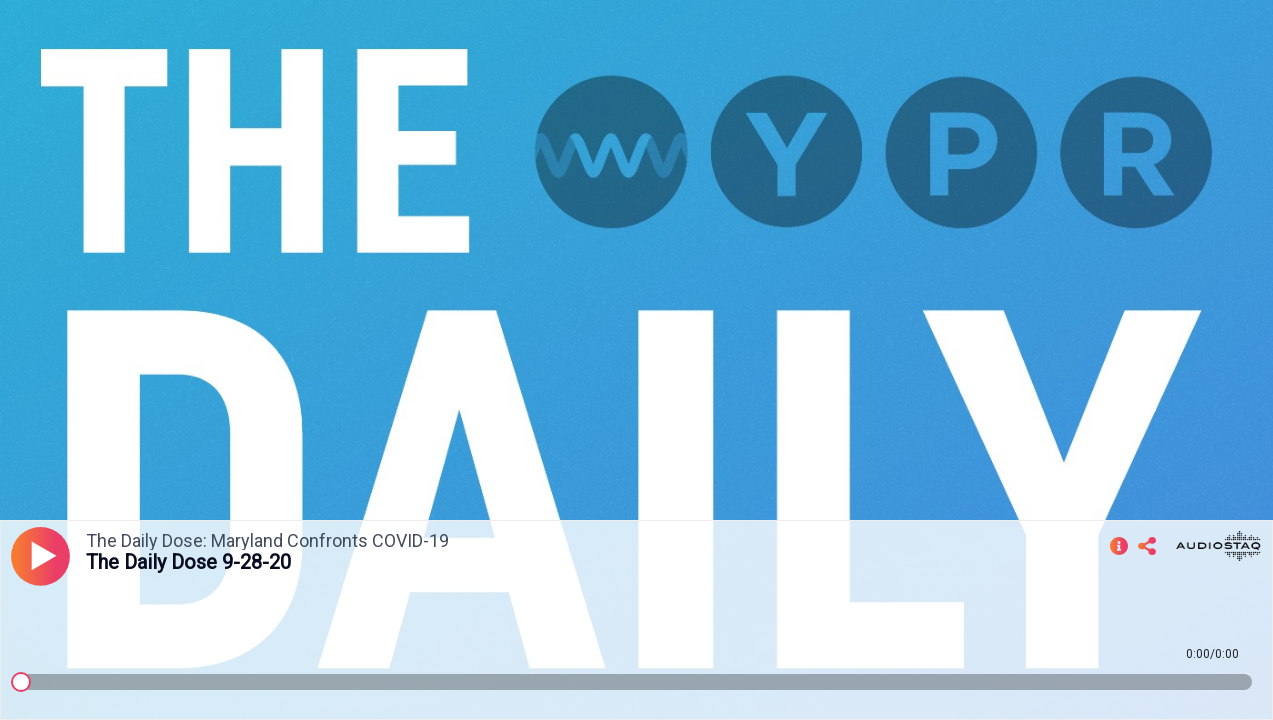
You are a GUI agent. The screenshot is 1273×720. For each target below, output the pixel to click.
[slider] (21, 682)
